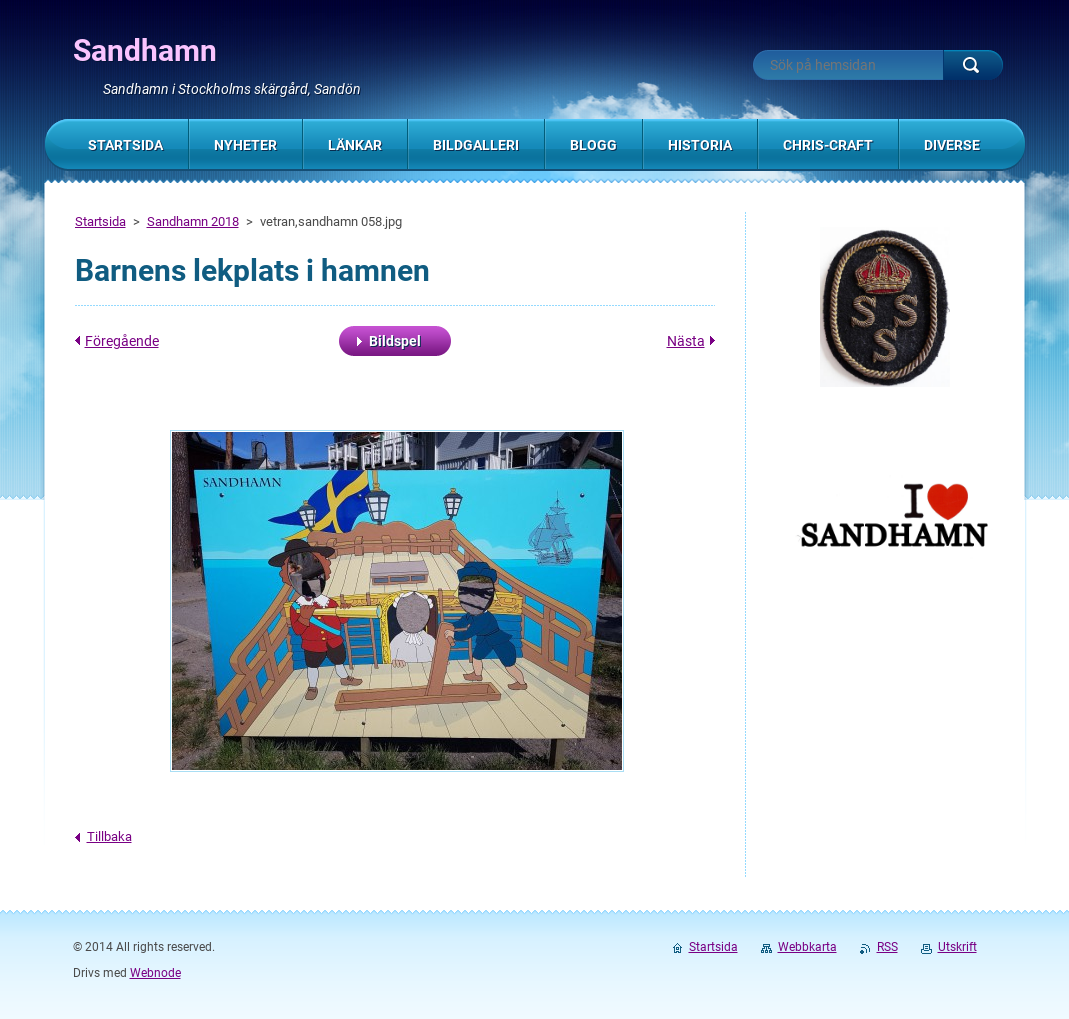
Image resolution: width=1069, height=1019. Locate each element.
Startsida (100, 221)
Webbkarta (807, 947)
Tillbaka (109, 836)
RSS (887, 947)
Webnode (155, 973)
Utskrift (957, 947)
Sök (973, 65)
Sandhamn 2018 (193, 221)
